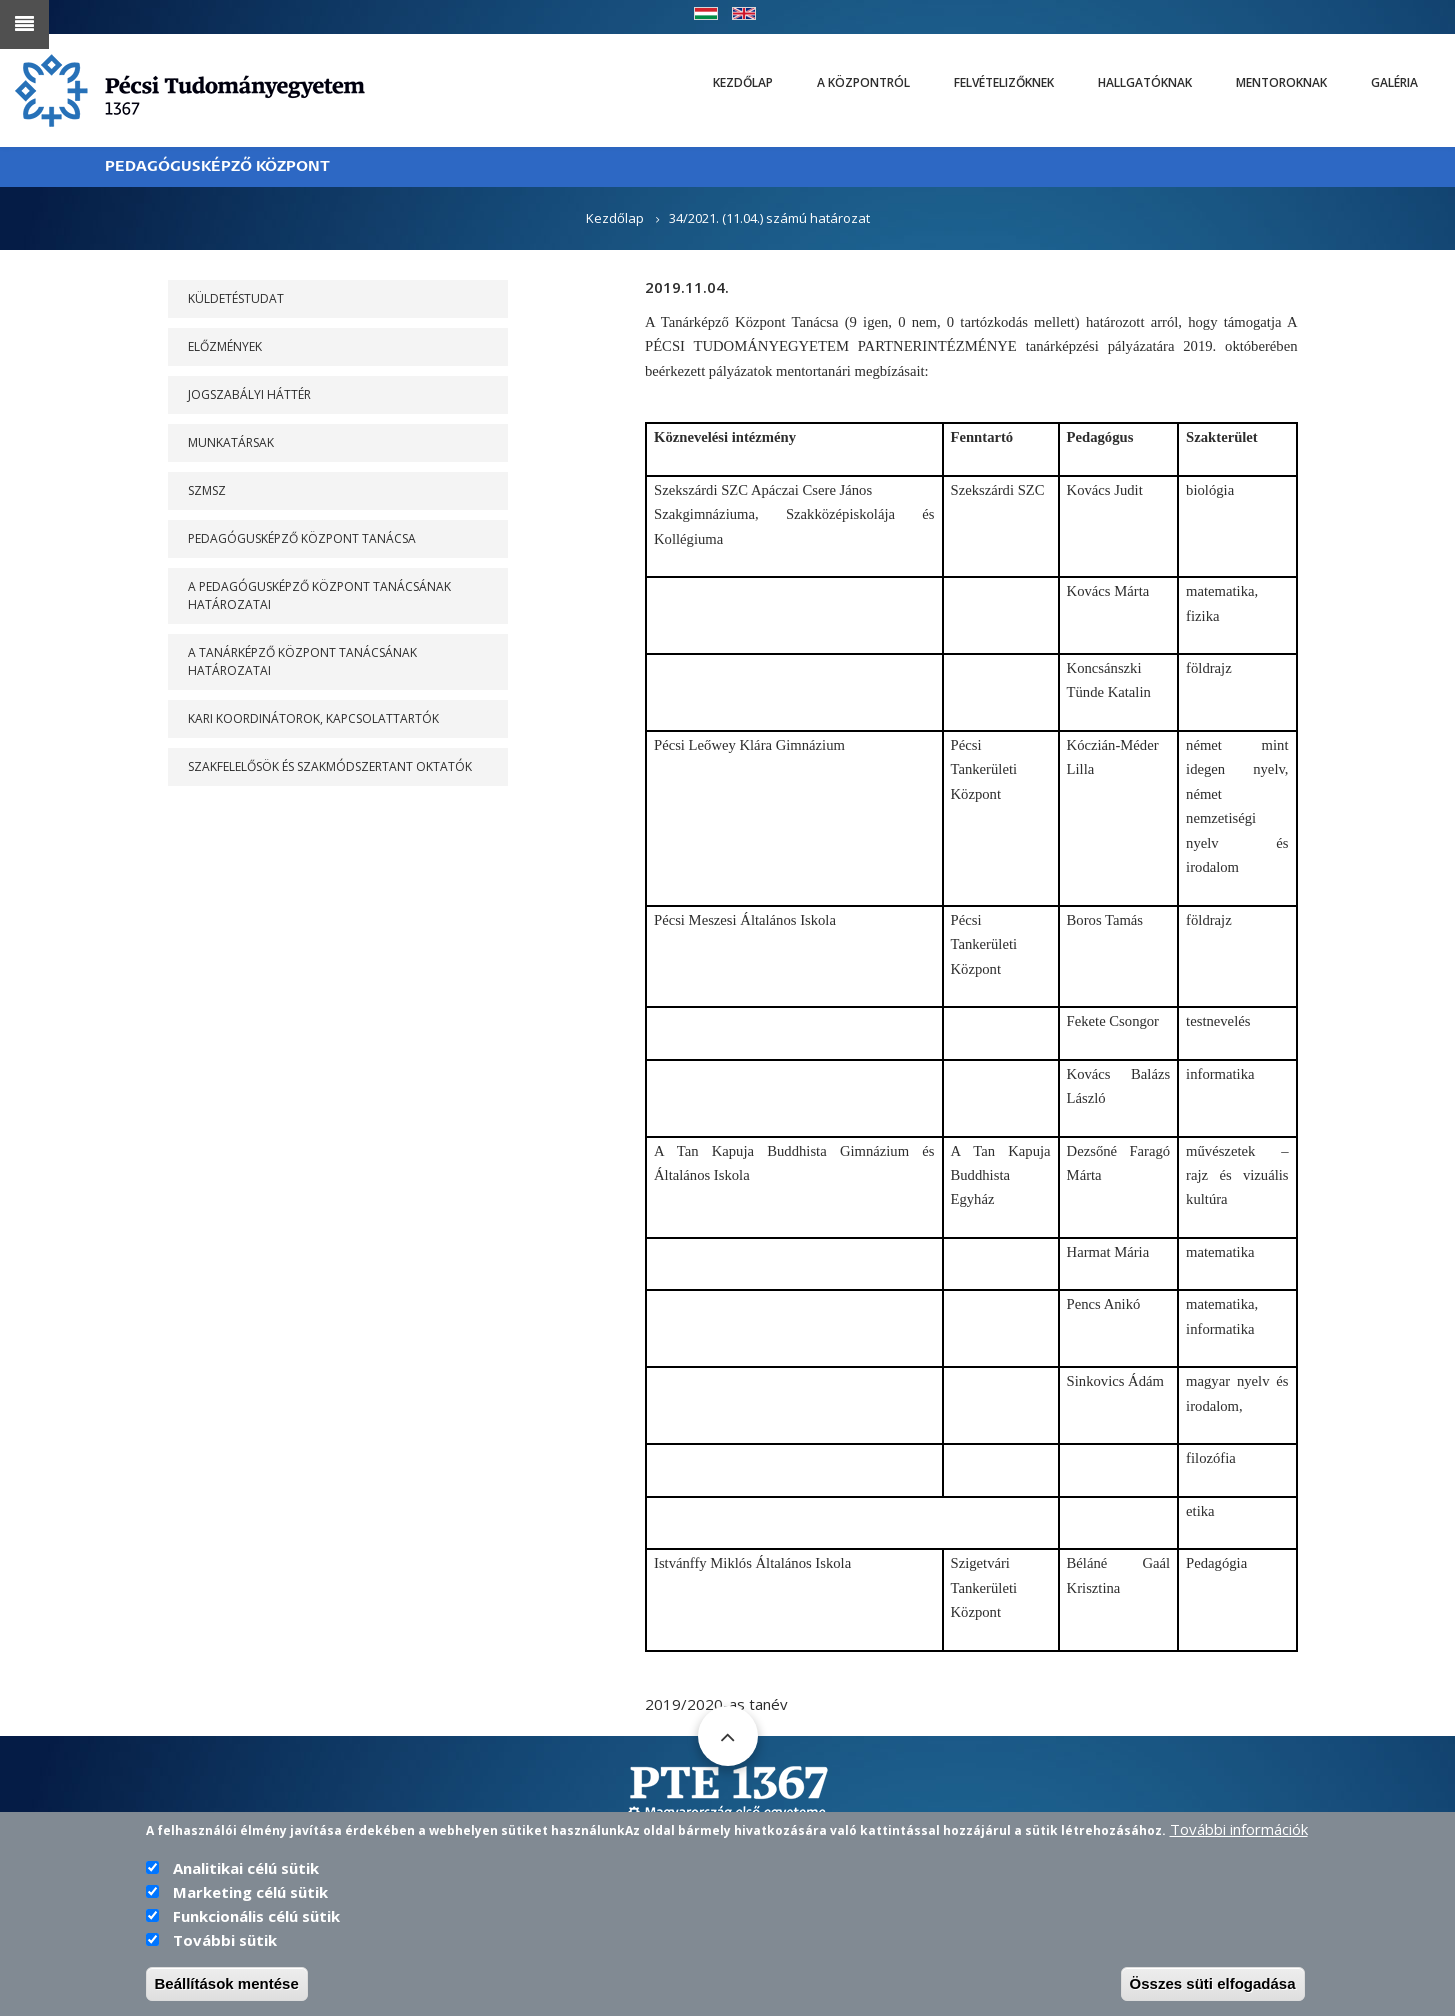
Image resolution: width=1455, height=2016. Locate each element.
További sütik (225, 1942)
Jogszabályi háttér (249, 394)
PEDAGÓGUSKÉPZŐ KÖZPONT (217, 166)
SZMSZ (207, 490)
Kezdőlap (743, 82)
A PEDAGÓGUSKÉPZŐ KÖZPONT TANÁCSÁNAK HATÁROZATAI (319, 595)
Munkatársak (231, 442)
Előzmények (225, 346)
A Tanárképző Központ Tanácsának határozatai (302, 661)
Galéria (1394, 82)
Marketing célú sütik (250, 1894)
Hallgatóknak (1145, 82)
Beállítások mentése (227, 1985)
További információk (1239, 1831)
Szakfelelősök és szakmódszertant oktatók (330, 766)
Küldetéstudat (236, 298)
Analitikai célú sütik (246, 1870)
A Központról (863, 82)
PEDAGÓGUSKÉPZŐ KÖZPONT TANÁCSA (302, 538)
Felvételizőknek (1004, 82)
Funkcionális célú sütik (256, 1918)
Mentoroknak (1281, 82)
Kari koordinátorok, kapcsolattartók (313, 718)
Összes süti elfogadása (1213, 1985)
